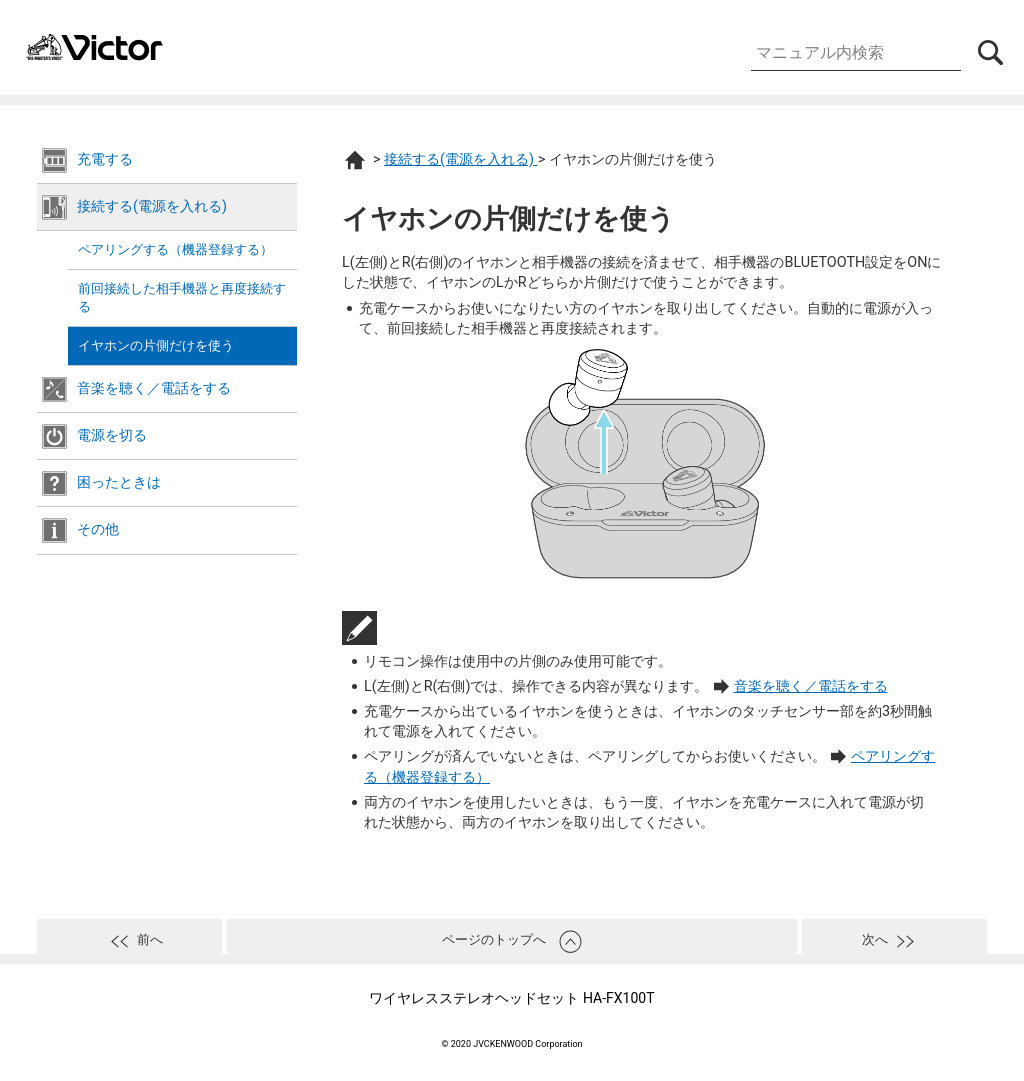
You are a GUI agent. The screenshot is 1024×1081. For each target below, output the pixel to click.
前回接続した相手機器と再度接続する (182, 297)
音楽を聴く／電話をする (154, 388)
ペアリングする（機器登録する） (175, 249)
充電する (105, 159)
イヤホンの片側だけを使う (156, 345)
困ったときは (119, 482)
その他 (98, 529)
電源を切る (112, 435)
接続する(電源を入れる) (152, 206)
